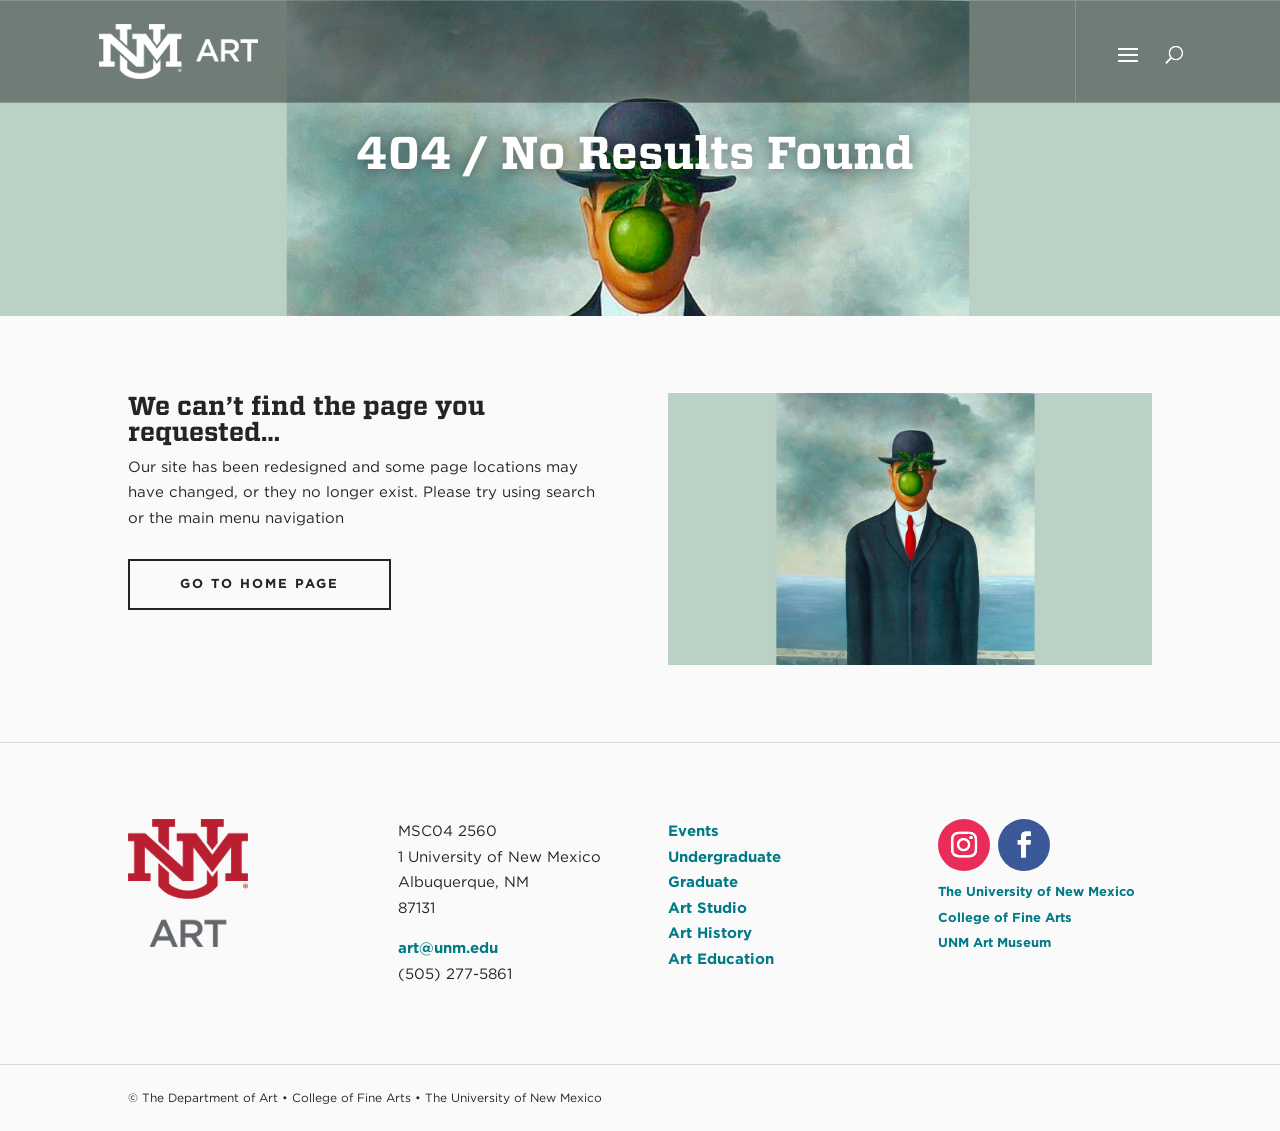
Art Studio (707, 908)
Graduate (703, 882)
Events (693, 831)
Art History (710, 933)
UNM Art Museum (994, 942)
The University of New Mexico (1036, 891)
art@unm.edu (448, 948)
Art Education (721, 959)
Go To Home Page (259, 583)
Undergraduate (724, 857)
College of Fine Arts (1005, 917)
